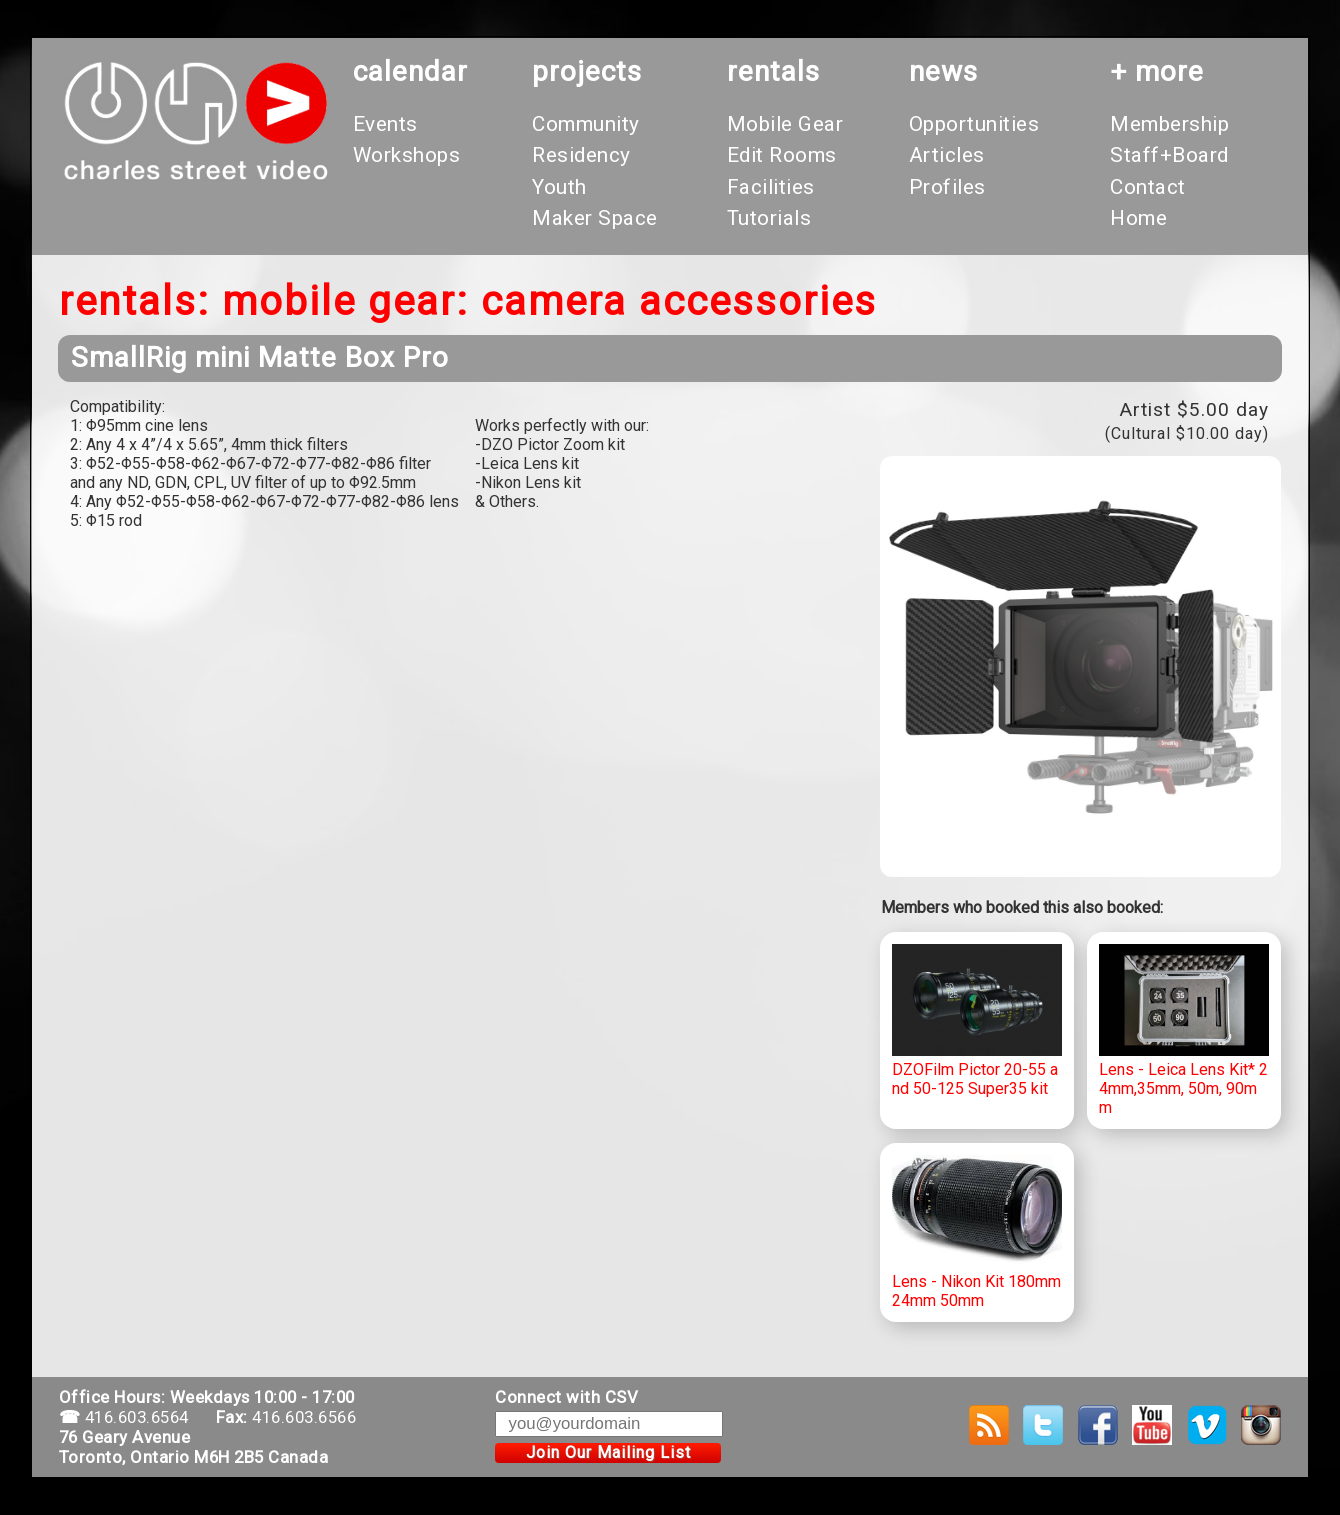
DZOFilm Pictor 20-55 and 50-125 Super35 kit (977, 1021)
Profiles (947, 187)
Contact (1148, 187)
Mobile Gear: (345, 301)
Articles (947, 155)
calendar (410, 71)
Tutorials (769, 218)
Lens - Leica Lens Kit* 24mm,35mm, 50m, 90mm (1184, 1031)
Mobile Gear (785, 124)
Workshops (407, 155)
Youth (559, 187)
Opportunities (974, 124)
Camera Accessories (679, 301)
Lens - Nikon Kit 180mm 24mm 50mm (977, 1232)
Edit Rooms (782, 155)
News (943, 71)
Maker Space (595, 218)
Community (586, 124)
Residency (581, 155)
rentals (773, 71)
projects (587, 71)
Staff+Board (1169, 155)
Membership (1169, 124)
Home (1138, 218)
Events (385, 124)
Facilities (771, 187)
